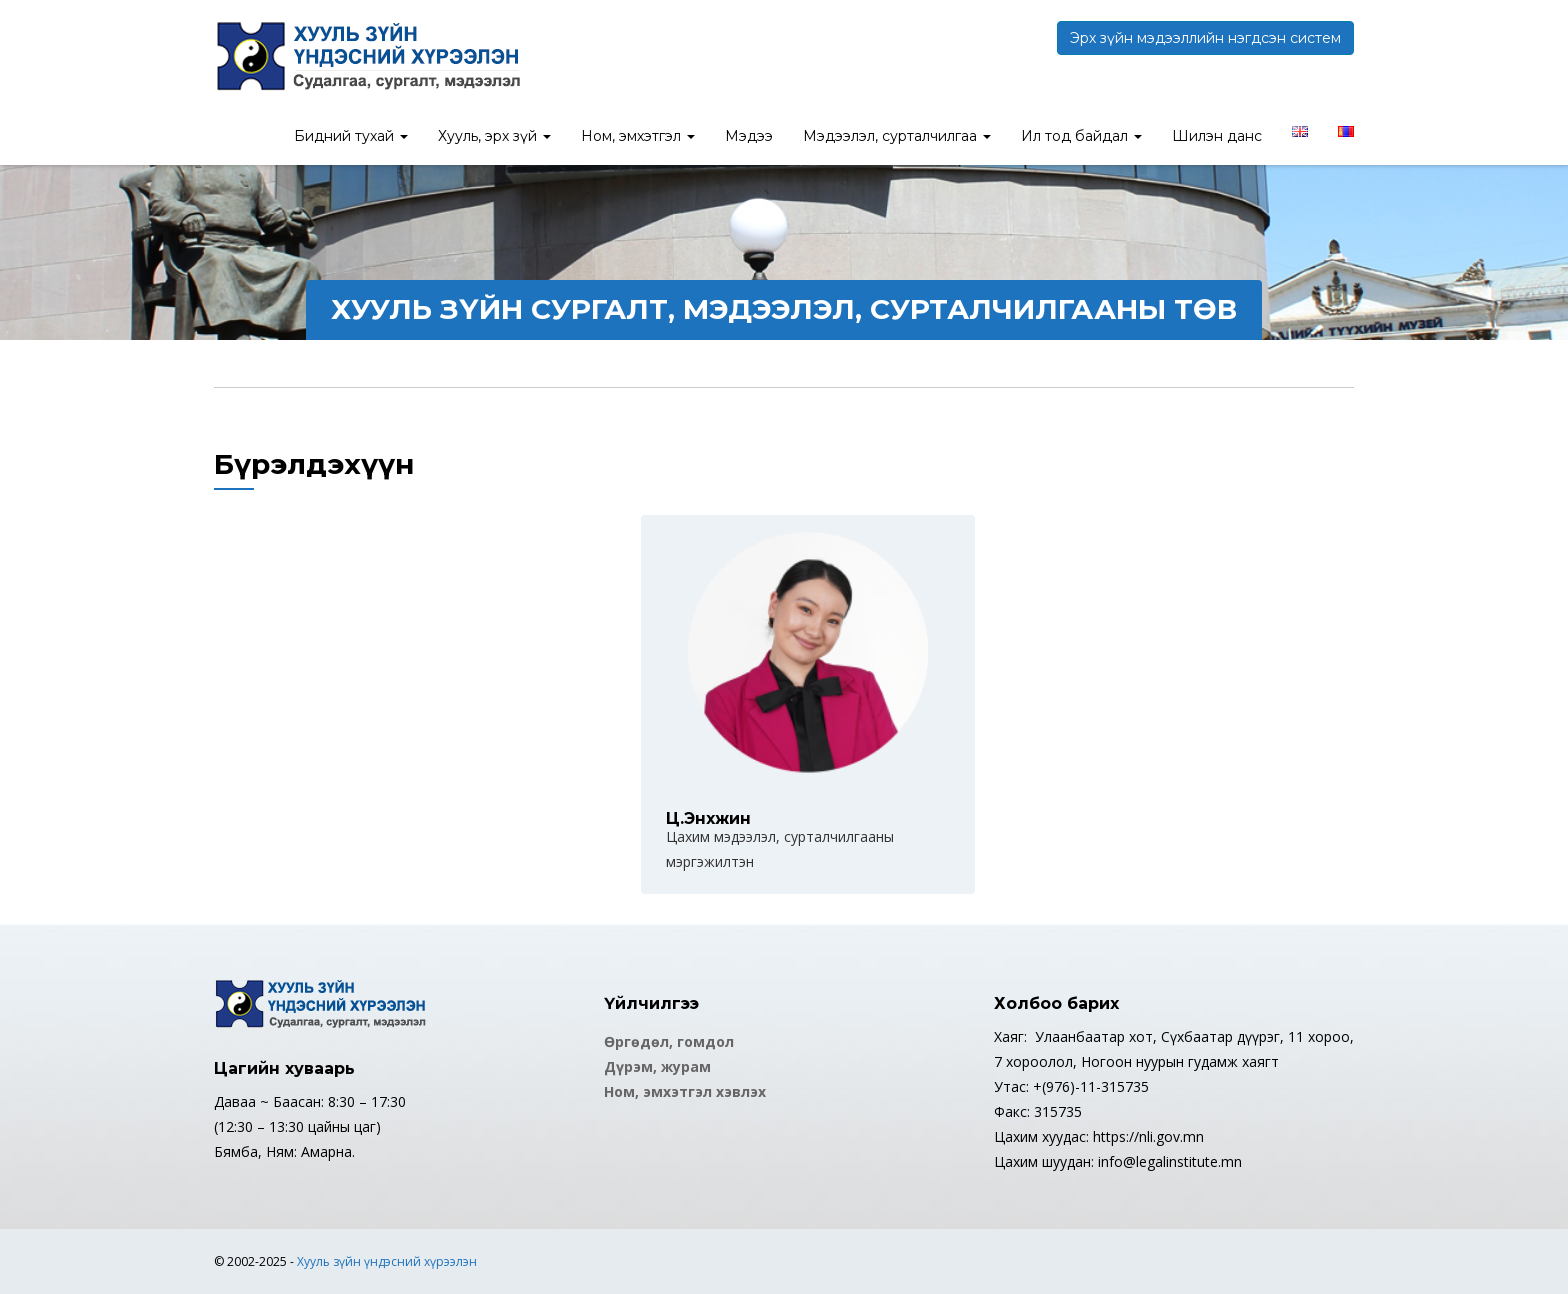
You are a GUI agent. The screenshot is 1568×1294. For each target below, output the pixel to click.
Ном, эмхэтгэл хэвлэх (685, 1091)
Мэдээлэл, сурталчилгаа (897, 136)
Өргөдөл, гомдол (669, 1041)
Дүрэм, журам (657, 1066)
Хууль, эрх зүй (494, 136)
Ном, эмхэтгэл (638, 136)
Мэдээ (749, 136)
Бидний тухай (351, 136)
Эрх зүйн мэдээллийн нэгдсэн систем (1205, 38)
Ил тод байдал (1081, 136)
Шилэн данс (1217, 136)
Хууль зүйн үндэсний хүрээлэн (387, 1261)
